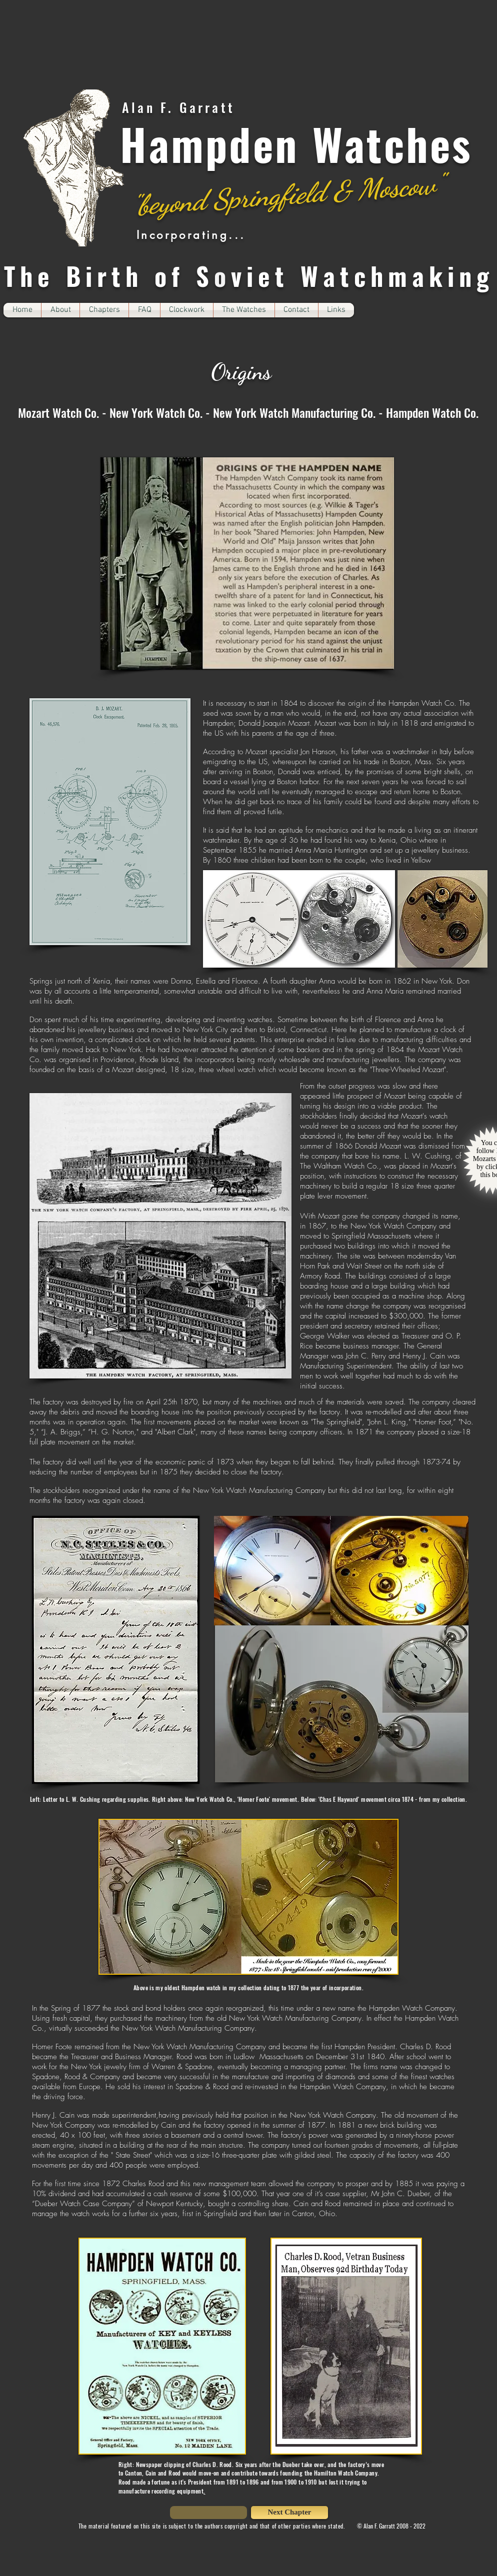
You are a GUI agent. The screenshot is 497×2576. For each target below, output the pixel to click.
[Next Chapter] (289, 2512)
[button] (104, 310)
